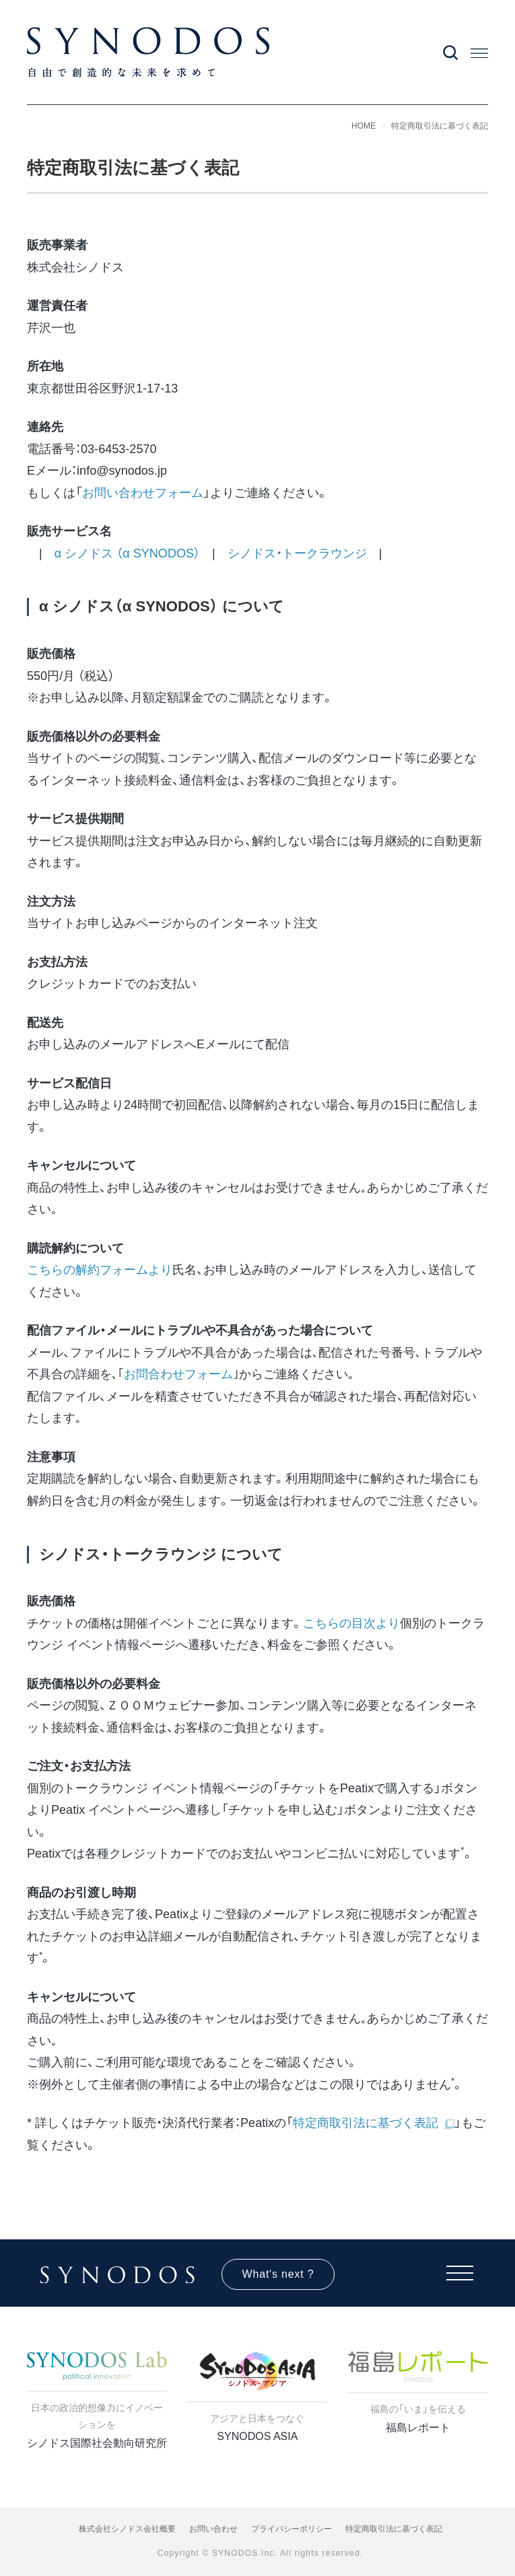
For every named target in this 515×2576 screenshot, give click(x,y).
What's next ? (278, 2274)
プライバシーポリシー (291, 2529)
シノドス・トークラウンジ (297, 553)
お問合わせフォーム (178, 1374)
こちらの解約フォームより (99, 1270)
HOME (363, 126)
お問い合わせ (213, 2529)
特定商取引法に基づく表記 (439, 126)
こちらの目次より (351, 1623)
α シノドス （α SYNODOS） (127, 553)
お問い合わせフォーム (142, 493)
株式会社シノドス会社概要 (127, 2529)
